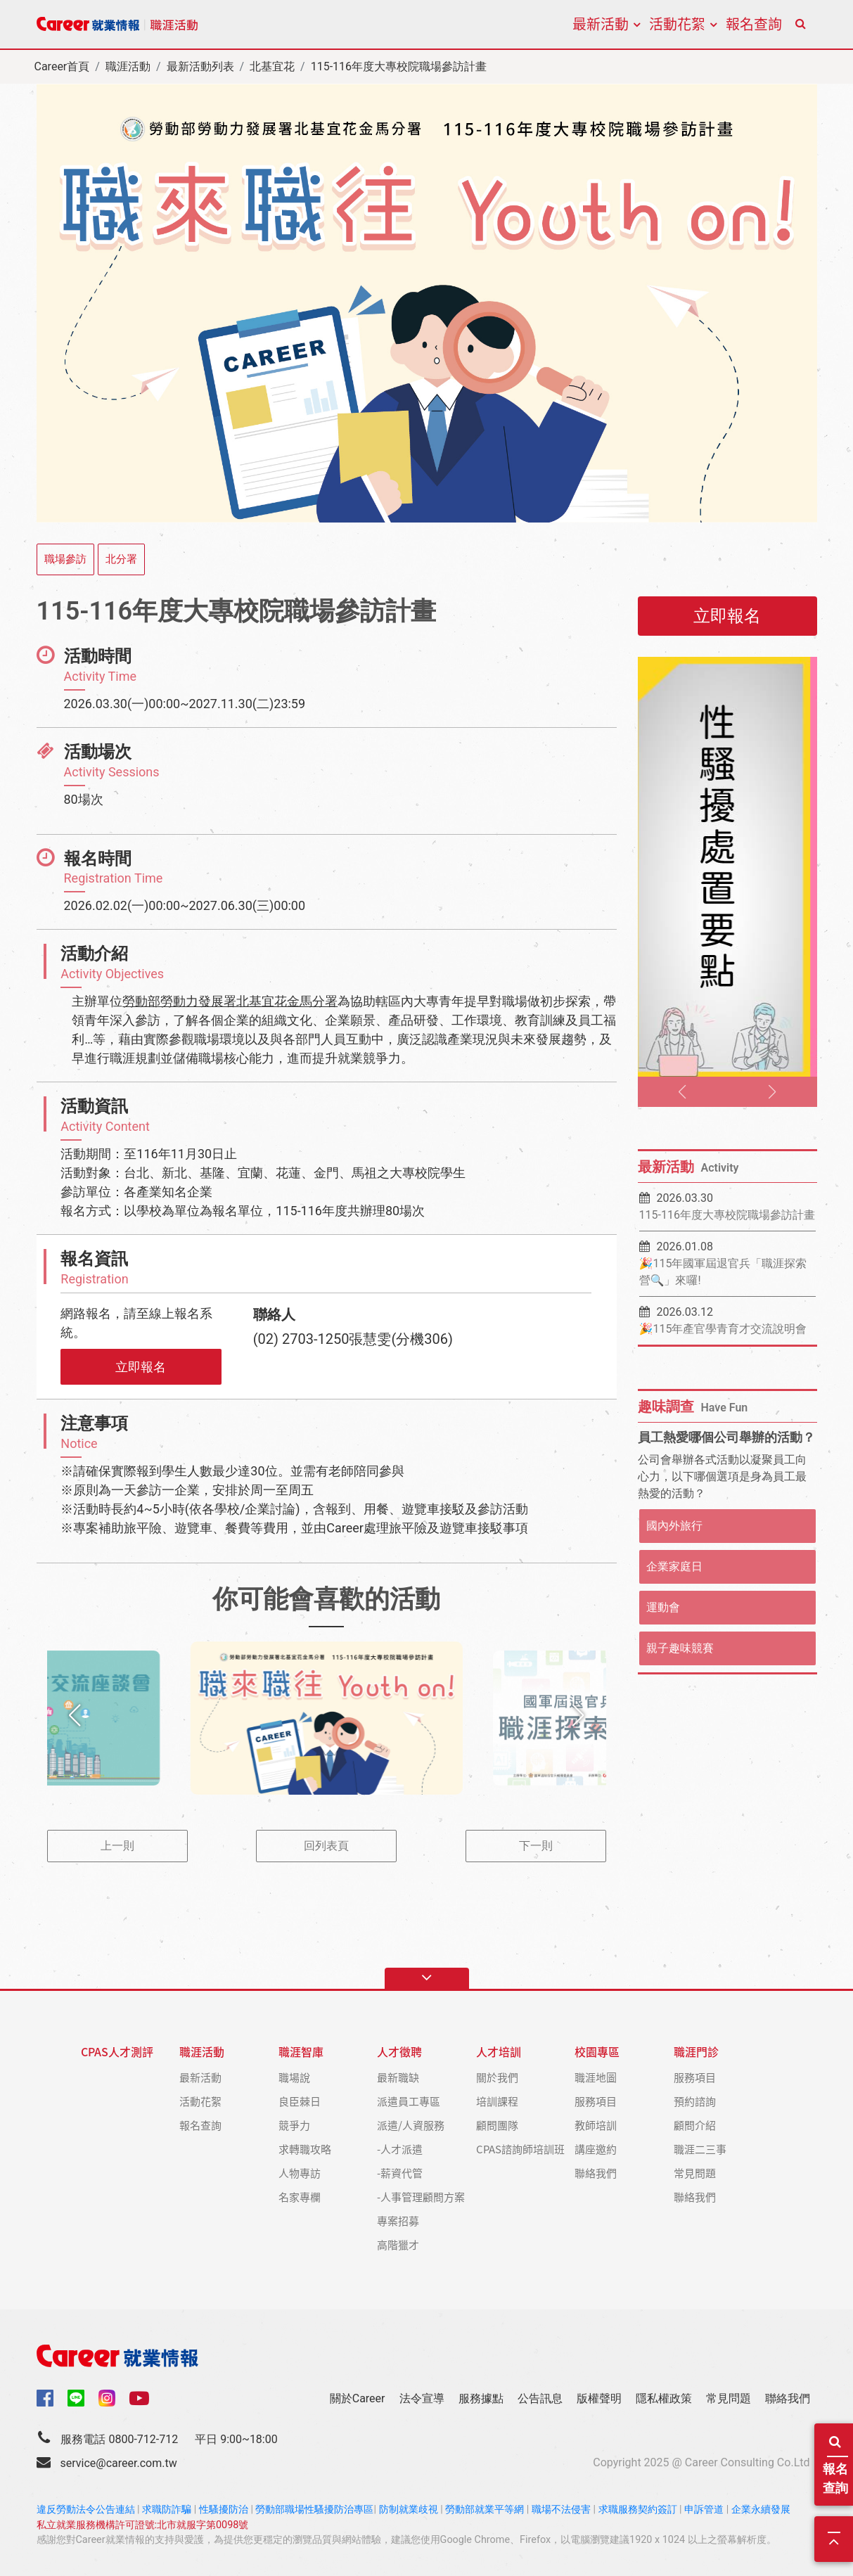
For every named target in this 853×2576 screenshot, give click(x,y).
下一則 (536, 1845)
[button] (74, 1715)
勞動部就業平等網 (484, 2510)
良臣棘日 (299, 2101)
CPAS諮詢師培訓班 (520, 2148)
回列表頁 (326, 1845)
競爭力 (294, 2124)
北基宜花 (272, 66)
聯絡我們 (596, 2172)
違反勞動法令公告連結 (86, 2510)
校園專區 (597, 2052)
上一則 (117, 1845)
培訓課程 (497, 2101)
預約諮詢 (695, 2101)
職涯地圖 (596, 2077)
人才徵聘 (399, 2052)
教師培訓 (596, 2124)
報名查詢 (837, 2465)
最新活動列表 (200, 66)
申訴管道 (704, 2510)
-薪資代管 (400, 2172)
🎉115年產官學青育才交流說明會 (723, 1328)
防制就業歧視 (408, 2510)
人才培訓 (498, 2052)
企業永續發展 (760, 2510)
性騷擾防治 (223, 2510)
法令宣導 (421, 2398)
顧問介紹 (695, 2124)
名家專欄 (299, 2196)
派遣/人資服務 (410, 2124)
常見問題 (695, 2172)
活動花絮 (677, 23)
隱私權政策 (664, 2398)
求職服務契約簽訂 (637, 2510)
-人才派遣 (400, 2148)
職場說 (294, 2077)
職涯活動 (127, 66)
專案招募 (398, 2220)
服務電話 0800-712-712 (119, 2439)
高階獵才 (398, 2244)
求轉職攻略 (304, 2148)
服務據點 (481, 2398)
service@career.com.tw (118, 2463)
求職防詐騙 (166, 2510)
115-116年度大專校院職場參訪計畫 (727, 1215)
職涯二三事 (700, 2148)
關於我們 (497, 2077)
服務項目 (596, 2101)
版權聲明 (599, 2398)
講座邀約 (596, 2148)
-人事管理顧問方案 (421, 2196)
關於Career (357, 2398)
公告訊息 (540, 2398)
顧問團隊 (497, 2124)
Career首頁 (62, 66)
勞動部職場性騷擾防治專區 (314, 2510)
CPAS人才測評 (117, 2052)
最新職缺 (398, 2077)
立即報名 (140, 1366)
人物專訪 (299, 2172)
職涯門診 (696, 2052)
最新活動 (600, 23)
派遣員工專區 (408, 2101)
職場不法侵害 (561, 2510)
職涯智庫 (300, 2052)
